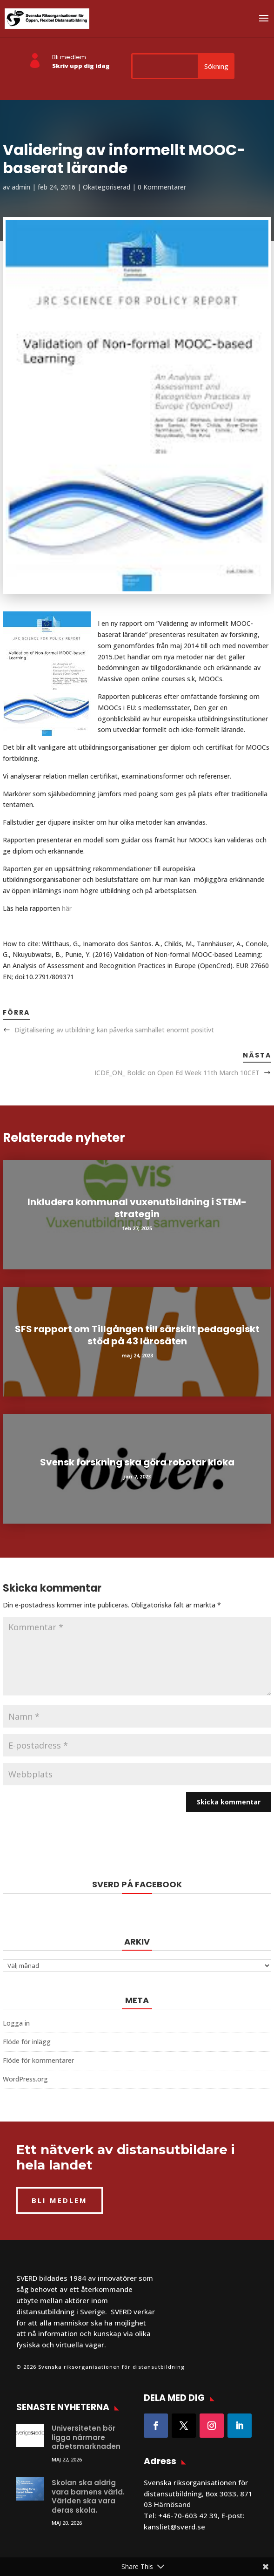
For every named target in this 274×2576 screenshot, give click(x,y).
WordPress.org (25, 2078)
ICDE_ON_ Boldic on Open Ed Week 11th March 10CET (177, 1072)
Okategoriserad (106, 187)
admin (21, 187)
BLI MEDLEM (59, 2200)
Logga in (16, 2023)
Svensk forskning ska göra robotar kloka (137, 1462)
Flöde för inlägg (27, 2041)
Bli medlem (69, 57)
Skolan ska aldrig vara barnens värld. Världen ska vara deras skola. (88, 2496)
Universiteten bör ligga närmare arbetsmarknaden (86, 2437)
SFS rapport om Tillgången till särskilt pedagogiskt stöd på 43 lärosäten (137, 1335)
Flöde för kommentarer (38, 2060)
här (67, 908)
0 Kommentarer (162, 187)
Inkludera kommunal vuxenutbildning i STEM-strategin (137, 1207)
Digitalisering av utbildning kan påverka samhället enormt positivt (114, 1029)
